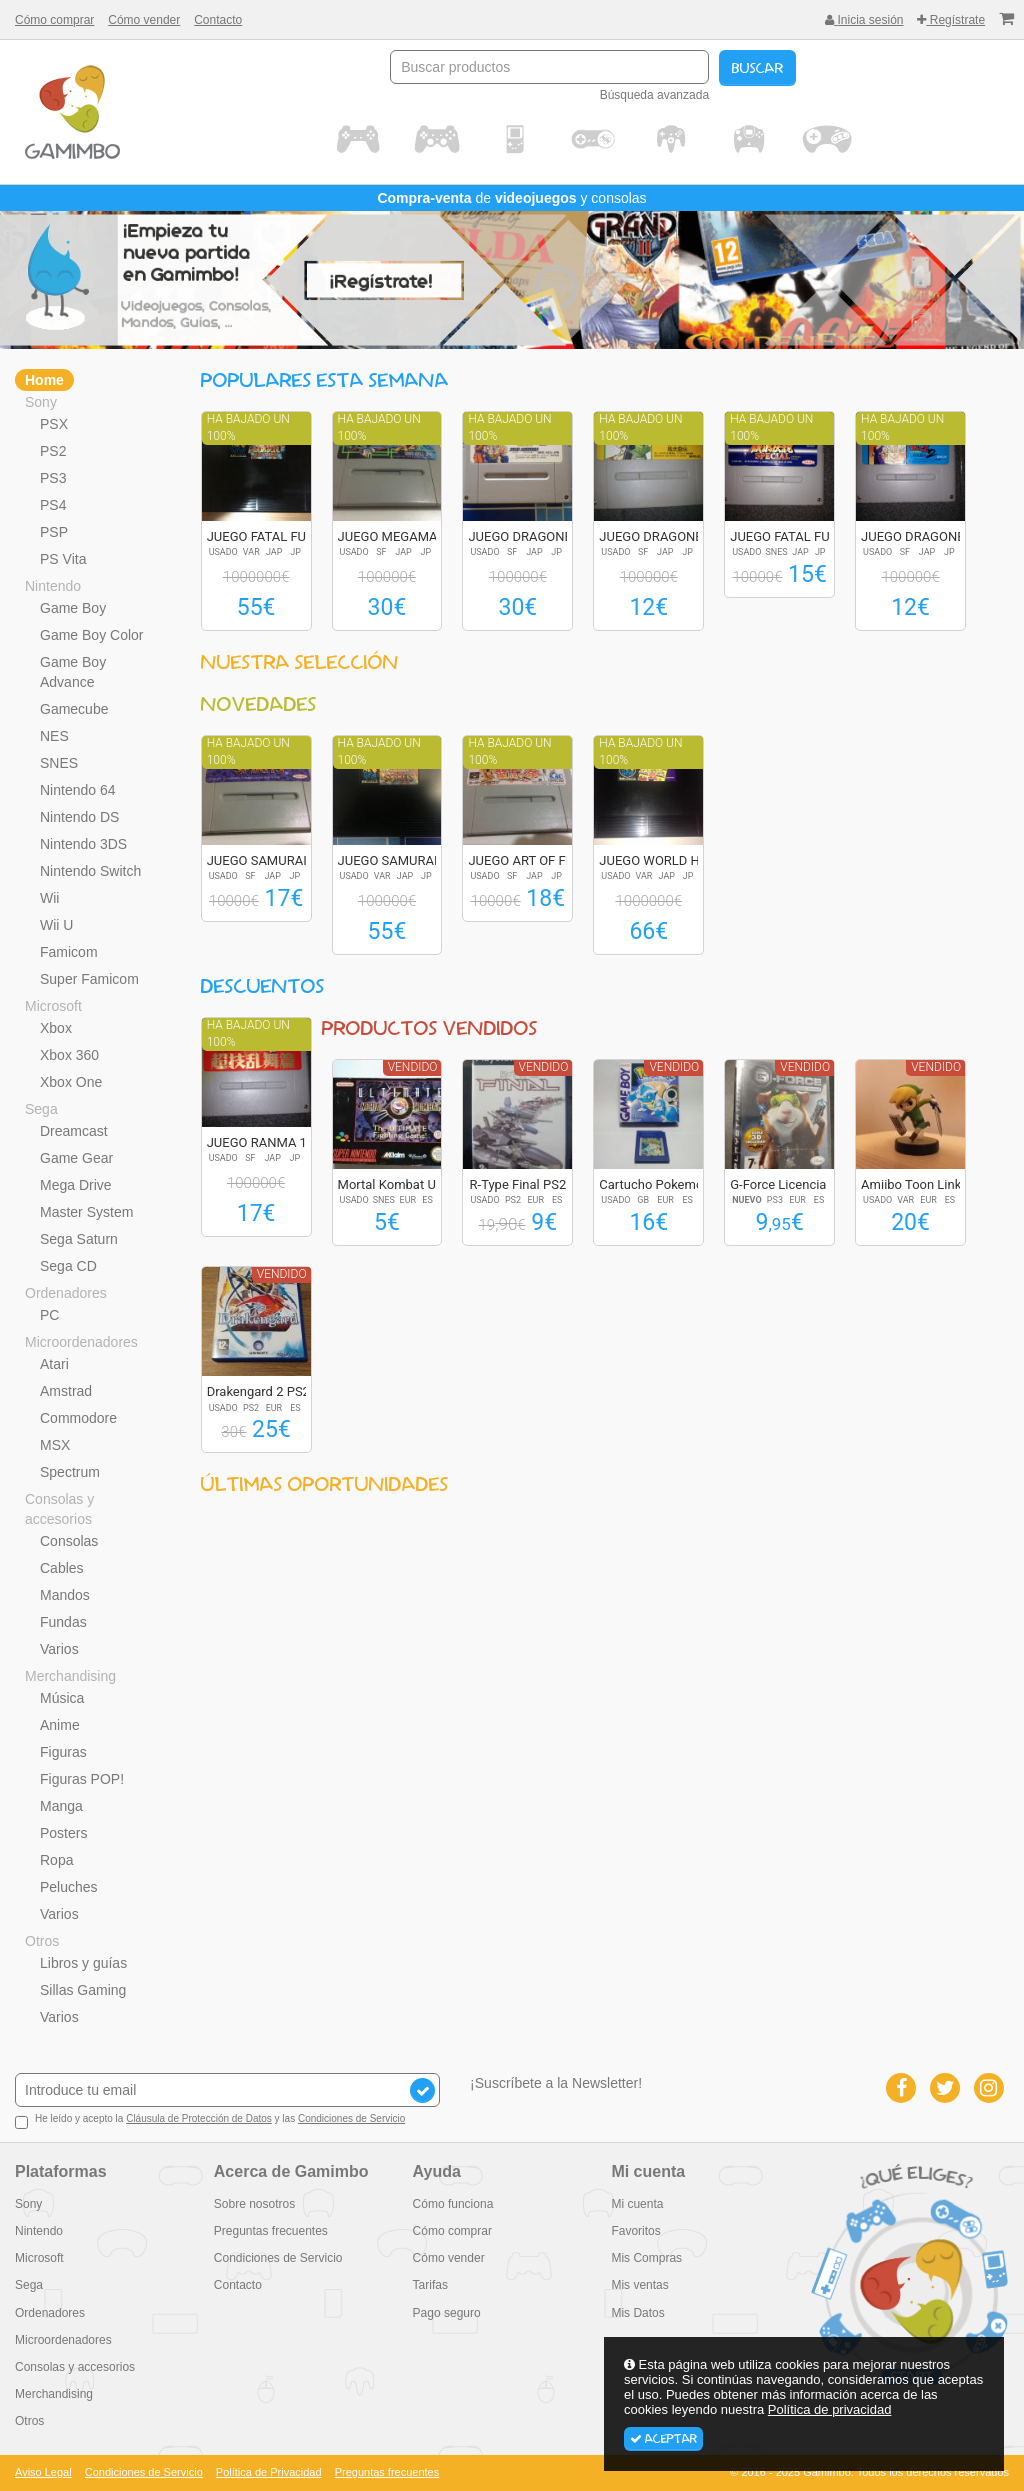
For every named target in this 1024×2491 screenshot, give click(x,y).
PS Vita (63, 559)
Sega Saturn (79, 1239)
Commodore (78, 1418)
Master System (86, 1212)
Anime (60, 1725)
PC (49, 1315)
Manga (61, 1806)
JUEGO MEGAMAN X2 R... (413, 536)
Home (44, 380)
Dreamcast (74, 1131)
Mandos (65, 1595)
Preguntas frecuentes (271, 2231)
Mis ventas (639, 2285)
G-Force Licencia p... (788, 1184)
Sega (41, 1109)
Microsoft (53, 1006)
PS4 (53, 505)
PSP (54, 532)
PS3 (53, 478)
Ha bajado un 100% (248, 427)
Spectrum (70, 1472)
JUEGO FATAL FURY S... (275, 536)
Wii (49, 898)
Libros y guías (83, 1963)
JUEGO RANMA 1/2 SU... (278, 1142)
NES (54, 736)
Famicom (69, 952)
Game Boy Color (91, 635)
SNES (59, 763)
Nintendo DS (79, 817)
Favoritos (635, 2231)
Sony (41, 402)
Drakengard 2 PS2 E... (269, 1391)
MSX (55, 1445)
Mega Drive (76, 1185)
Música (62, 1698)
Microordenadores (81, 1342)
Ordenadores (66, 1293)
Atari (54, 1364)
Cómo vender (144, 20)
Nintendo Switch (90, 871)
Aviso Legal (43, 2472)
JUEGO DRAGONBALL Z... (542, 536)
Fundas (63, 1622)
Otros (42, 1941)
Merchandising (70, 1676)
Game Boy (73, 608)
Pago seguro (447, 2313)
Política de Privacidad (269, 2472)
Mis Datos (637, 2313)
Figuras (63, 1752)
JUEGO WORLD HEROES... (674, 860)
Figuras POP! (82, 1779)
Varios (59, 1649)
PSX (54, 424)
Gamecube (74, 709)
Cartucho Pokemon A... (665, 1184)
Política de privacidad (830, 2409)
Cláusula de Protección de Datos (199, 2118)
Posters (63, 1833)
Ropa (56, 1860)
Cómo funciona (453, 2204)
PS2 (53, 451)
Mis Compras (646, 2258)
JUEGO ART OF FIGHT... (535, 860)
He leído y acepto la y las (210, 2121)
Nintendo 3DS (83, 844)
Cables (62, 1568)
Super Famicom (89, 979)
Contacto (218, 20)
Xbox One (71, 1082)
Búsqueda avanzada (654, 95)
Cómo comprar (54, 20)
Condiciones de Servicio (351, 2118)
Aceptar (663, 2439)
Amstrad (66, 1391)
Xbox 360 (69, 1055)
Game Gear (76, 1158)
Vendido (413, 1067)
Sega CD (68, 1266)
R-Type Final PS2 (518, 1184)
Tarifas (430, 2285)
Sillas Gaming (83, 1990)
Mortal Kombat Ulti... (397, 1184)
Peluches (69, 1887)
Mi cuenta (637, 2204)
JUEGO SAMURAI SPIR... (277, 860)
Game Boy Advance (73, 672)
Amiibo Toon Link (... (920, 1184)
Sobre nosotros (254, 2204)
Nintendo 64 (78, 790)
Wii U (56, 925)
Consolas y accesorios (59, 1509)
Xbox (56, 1028)
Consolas (69, 1541)
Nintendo (53, 586)
